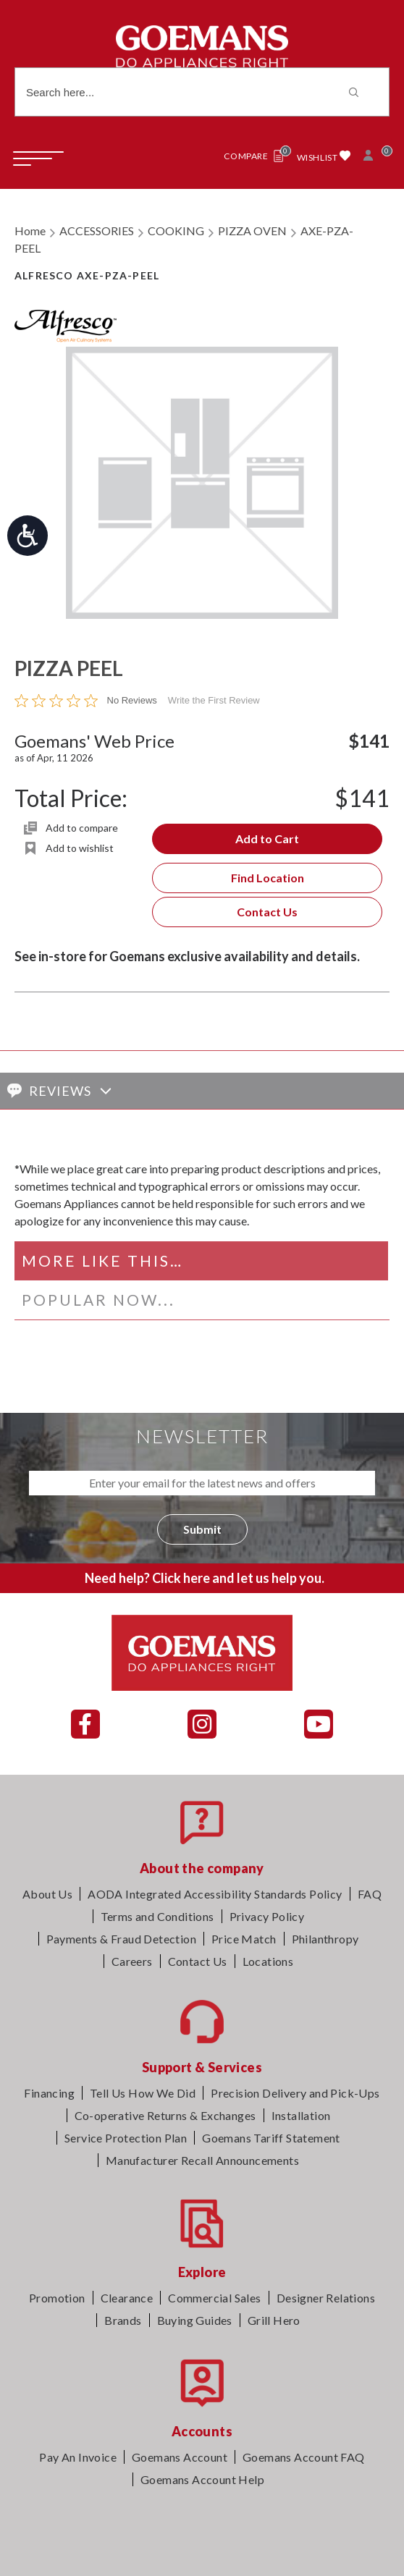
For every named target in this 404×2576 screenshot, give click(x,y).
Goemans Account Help (202, 2479)
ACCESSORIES (96, 230)
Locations (268, 1961)
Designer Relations (326, 2298)
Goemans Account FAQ (304, 2457)
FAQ (370, 1894)
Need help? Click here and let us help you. (204, 1578)
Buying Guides (194, 2320)
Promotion (57, 2298)
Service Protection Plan (125, 2138)
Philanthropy (325, 1939)
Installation (301, 2115)
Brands (122, 2320)
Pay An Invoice (78, 2457)
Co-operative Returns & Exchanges (165, 2115)
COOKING (176, 230)
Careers (132, 1961)
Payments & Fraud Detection (121, 1939)
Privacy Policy (267, 1916)
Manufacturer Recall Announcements (202, 2160)
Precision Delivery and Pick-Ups (295, 2093)
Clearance (127, 2298)
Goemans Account (179, 2457)
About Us (47, 1894)
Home (30, 230)
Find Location (267, 877)
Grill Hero (274, 2320)
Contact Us (267, 912)
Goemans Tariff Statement (271, 2138)
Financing (49, 2093)
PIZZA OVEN (252, 230)
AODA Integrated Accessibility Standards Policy (215, 1894)
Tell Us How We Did (142, 2093)
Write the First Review (214, 700)
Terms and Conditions (157, 1916)
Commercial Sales (214, 2298)
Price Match (243, 1939)
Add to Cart (267, 838)
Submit (202, 1529)
